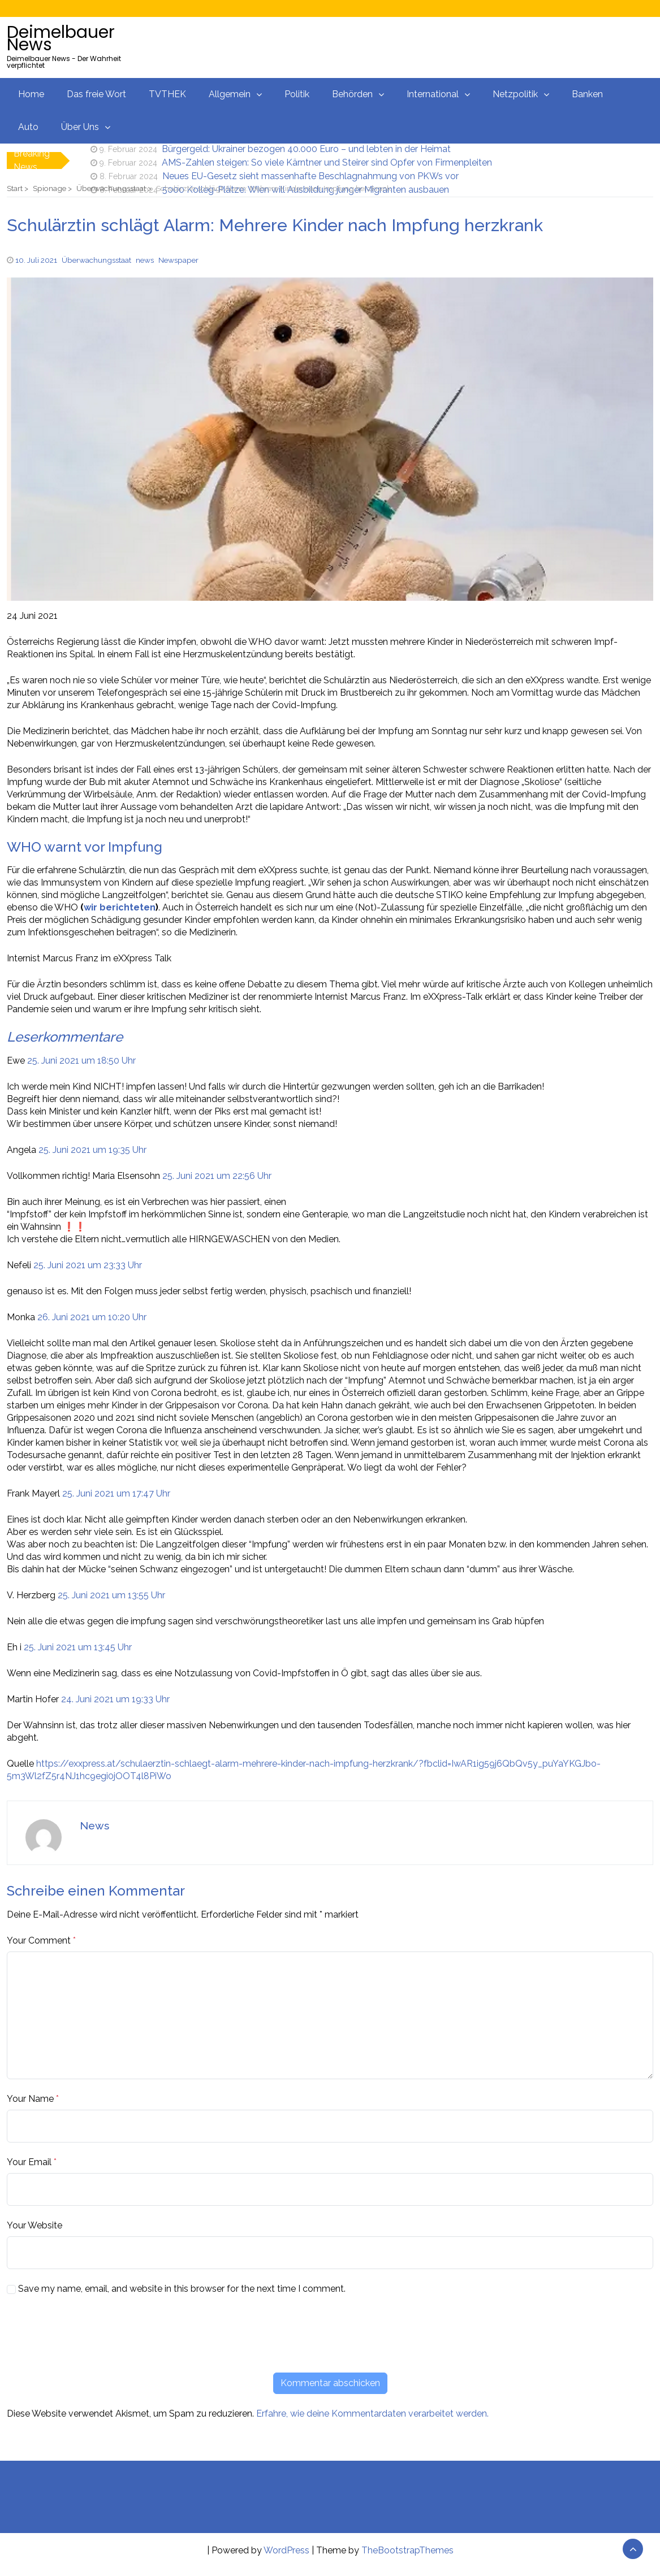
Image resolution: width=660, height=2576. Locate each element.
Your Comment (39, 1940)
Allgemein (230, 94)
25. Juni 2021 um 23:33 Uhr (87, 1265)
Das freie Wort (96, 94)
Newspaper (178, 259)
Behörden (352, 94)
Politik (296, 94)
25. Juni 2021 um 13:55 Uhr (111, 1595)
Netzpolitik (515, 94)
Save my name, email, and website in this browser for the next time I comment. (182, 2288)
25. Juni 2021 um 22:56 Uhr (216, 1175)
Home (31, 94)
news (145, 259)
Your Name (30, 2098)
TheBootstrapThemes (407, 2550)
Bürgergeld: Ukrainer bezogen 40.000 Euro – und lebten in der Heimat (306, 149)
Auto (28, 127)
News (94, 1825)
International (433, 94)
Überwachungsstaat (96, 259)
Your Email (29, 2162)
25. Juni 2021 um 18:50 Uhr (81, 1060)
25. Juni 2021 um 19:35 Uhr (92, 1149)
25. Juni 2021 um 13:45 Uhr (78, 1647)
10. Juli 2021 (36, 259)
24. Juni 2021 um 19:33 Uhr (115, 1699)
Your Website (34, 2225)
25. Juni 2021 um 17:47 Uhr (116, 1493)
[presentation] (93, 2334)
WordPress (286, 2550)
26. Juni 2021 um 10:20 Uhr (91, 1317)
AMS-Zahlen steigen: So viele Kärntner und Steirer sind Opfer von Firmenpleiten (327, 162)
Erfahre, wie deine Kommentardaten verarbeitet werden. (372, 2413)
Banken (587, 94)
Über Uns (80, 127)
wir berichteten (120, 907)
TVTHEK (167, 94)
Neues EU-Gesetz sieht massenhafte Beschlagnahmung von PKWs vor (310, 176)
